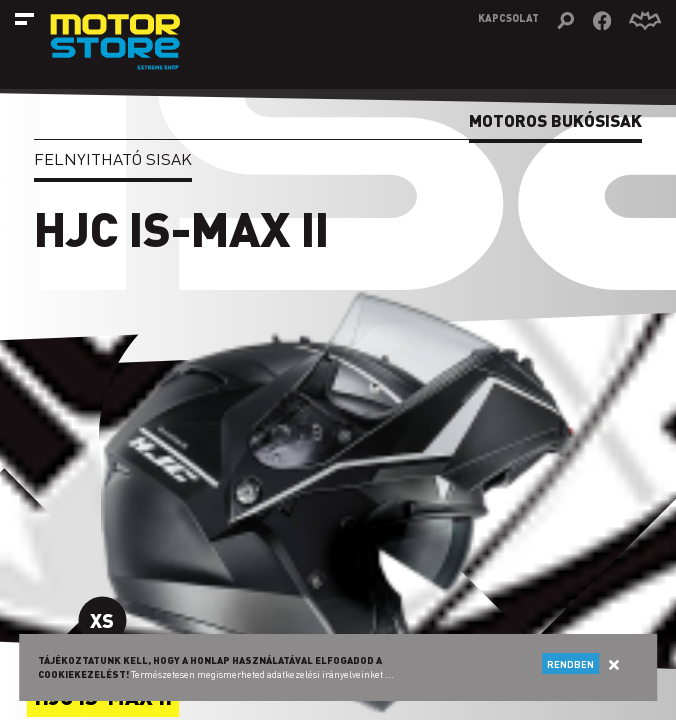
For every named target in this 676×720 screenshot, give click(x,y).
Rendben (570, 664)
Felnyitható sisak (113, 158)
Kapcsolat (508, 17)
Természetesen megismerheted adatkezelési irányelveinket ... (262, 674)
